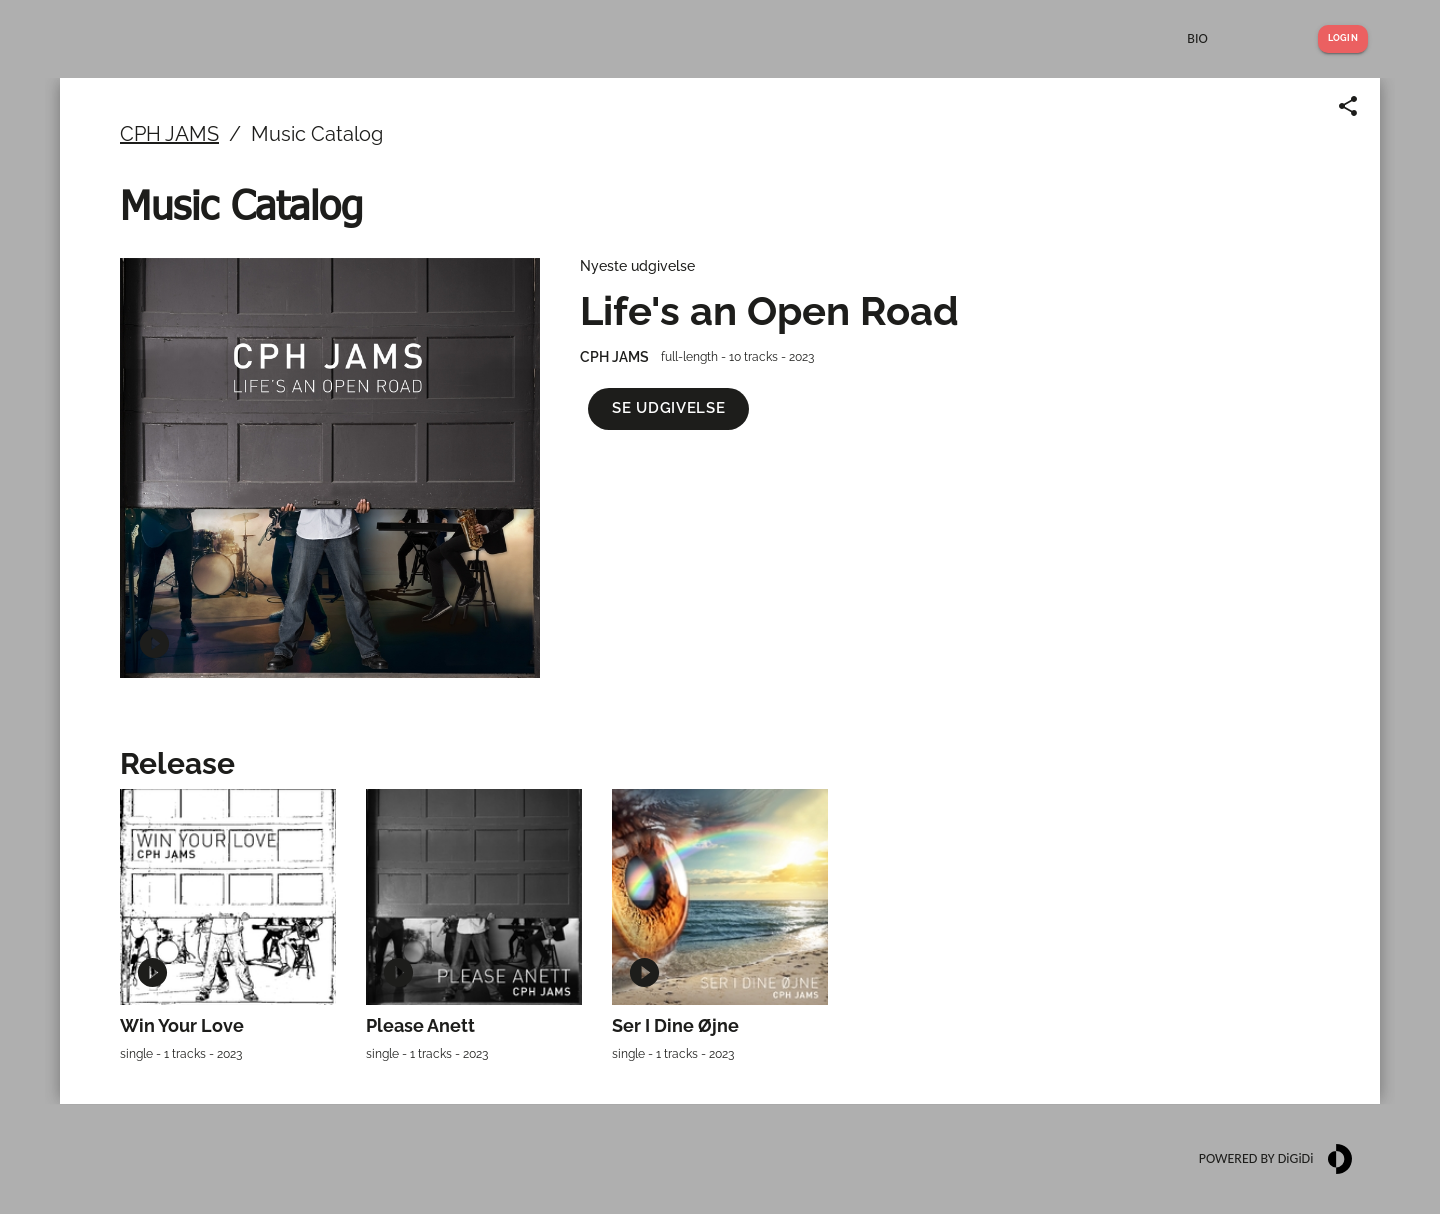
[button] (668, 408)
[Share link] (1348, 106)
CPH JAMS (169, 134)
